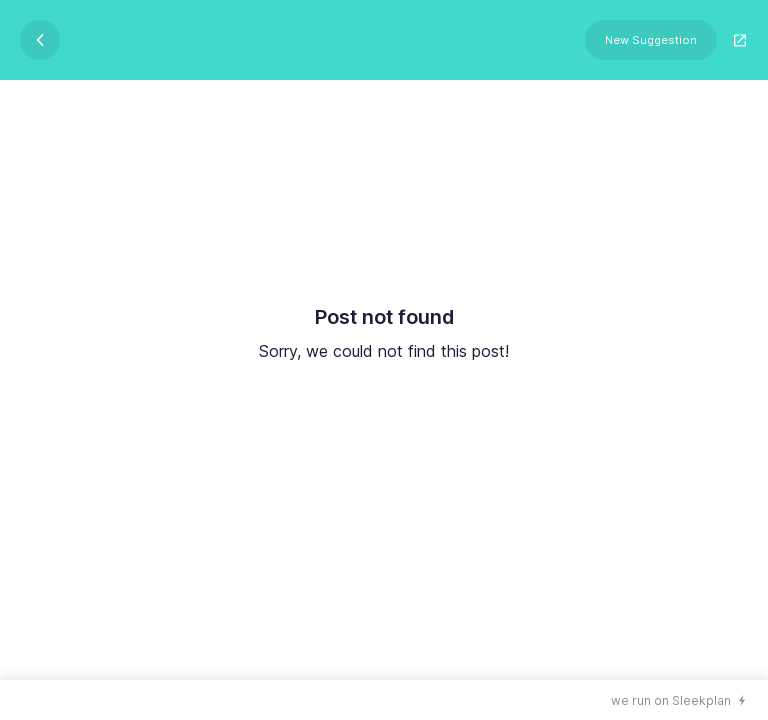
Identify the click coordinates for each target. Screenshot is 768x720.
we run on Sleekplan (671, 700)
